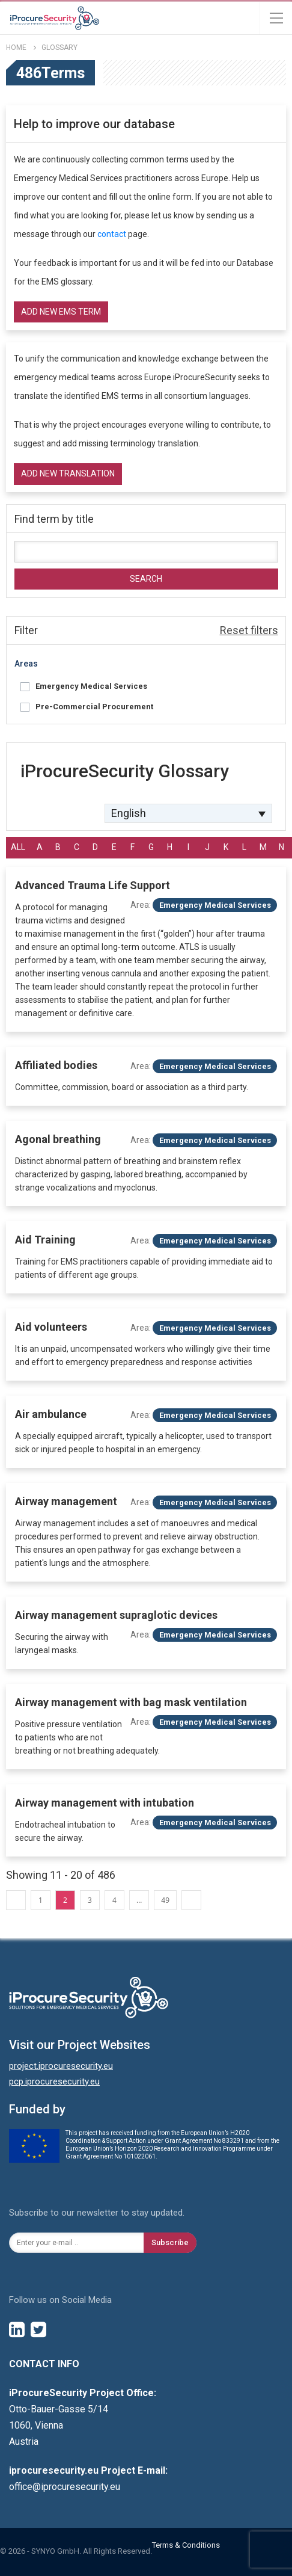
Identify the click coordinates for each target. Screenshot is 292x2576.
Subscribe (170, 2242)
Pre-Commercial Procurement (94, 706)
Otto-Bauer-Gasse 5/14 (58, 2409)
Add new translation (68, 473)
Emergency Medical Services (91, 686)
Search (146, 579)
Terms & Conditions (186, 2545)
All (18, 847)
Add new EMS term (61, 311)
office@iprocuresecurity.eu (64, 2486)
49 (165, 1900)
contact (111, 234)
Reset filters (249, 630)
